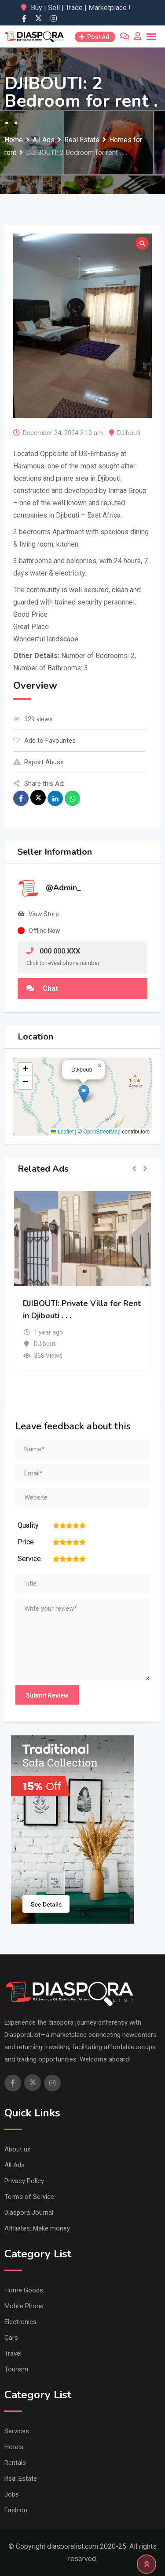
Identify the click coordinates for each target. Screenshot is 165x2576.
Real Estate (20, 2478)
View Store (44, 913)
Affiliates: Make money (37, 2228)
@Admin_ (63, 887)
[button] (83, 1094)
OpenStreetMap (102, 1132)
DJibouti (128, 433)
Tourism (16, 2369)
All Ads (14, 2165)
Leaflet (62, 1132)
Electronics (20, 2322)
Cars (11, 2338)
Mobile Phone (24, 2306)
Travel (13, 2353)
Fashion (15, 2510)
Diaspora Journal (28, 2212)
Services (16, 2431)
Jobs (11, 2494)
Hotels (13, 2447)
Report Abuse (38, 762)
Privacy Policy (24, 2181)
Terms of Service (29, 2197)
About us (17, 2149)
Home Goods (23, 2290)
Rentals (15, 2463)
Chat (42, 988)
